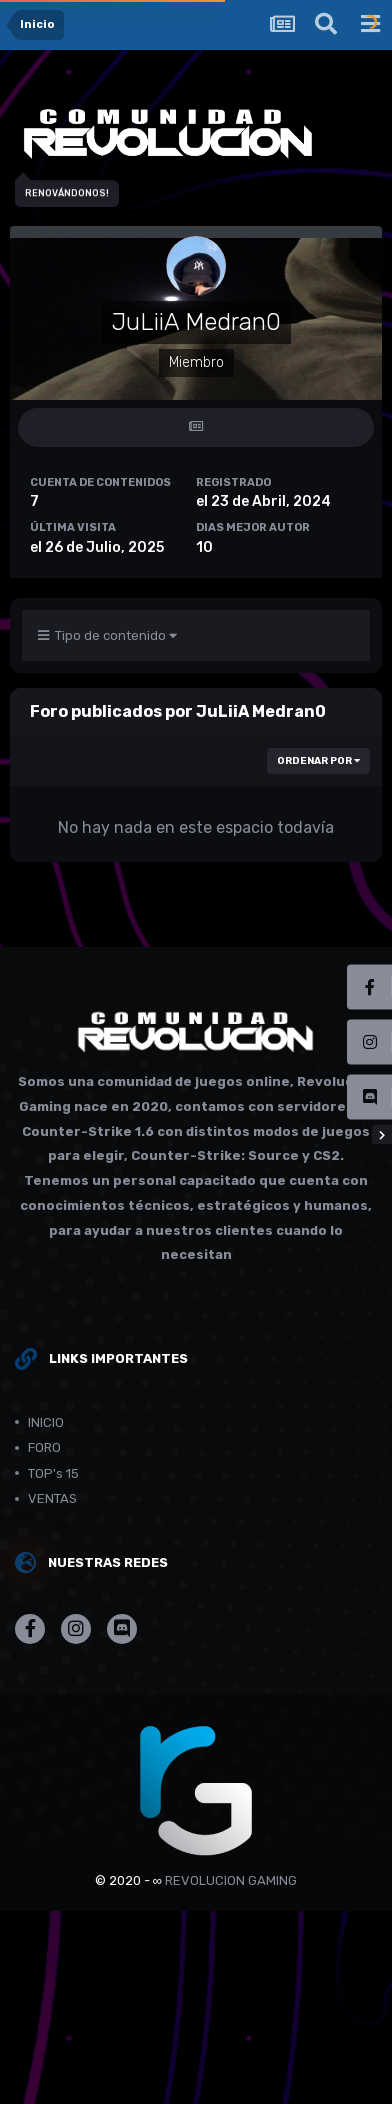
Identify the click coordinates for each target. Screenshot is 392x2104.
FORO (44, 1447)
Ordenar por (318, 761)
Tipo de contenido (107, 635)
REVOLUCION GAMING (231, 1880)
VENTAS (52, 1498)
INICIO (46, 1422)
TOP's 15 (53, 1473)
